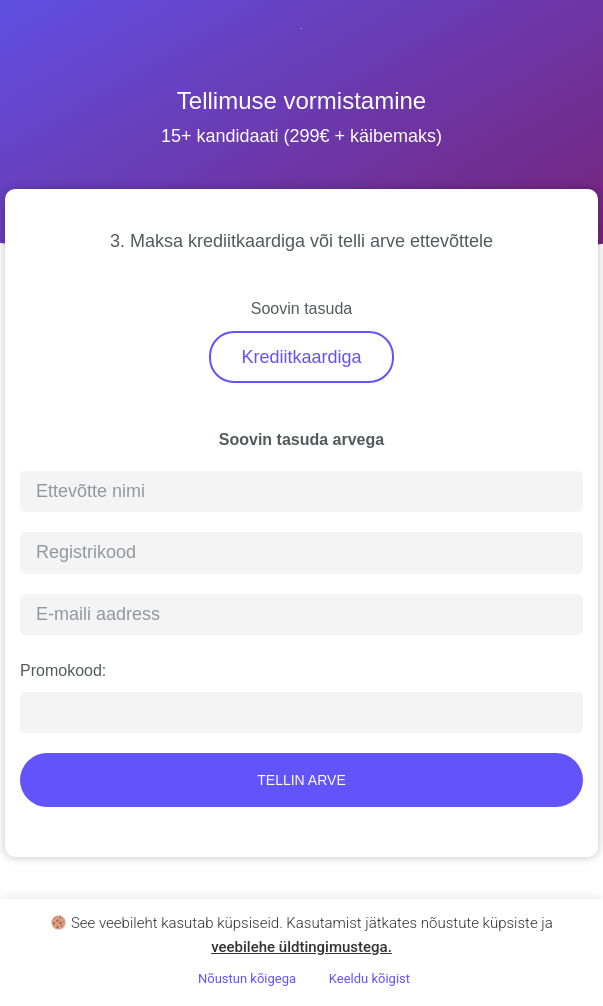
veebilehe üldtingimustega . (301, 947)
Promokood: (63, 670)
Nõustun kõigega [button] (247, 978)
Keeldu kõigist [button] (369, 978)
